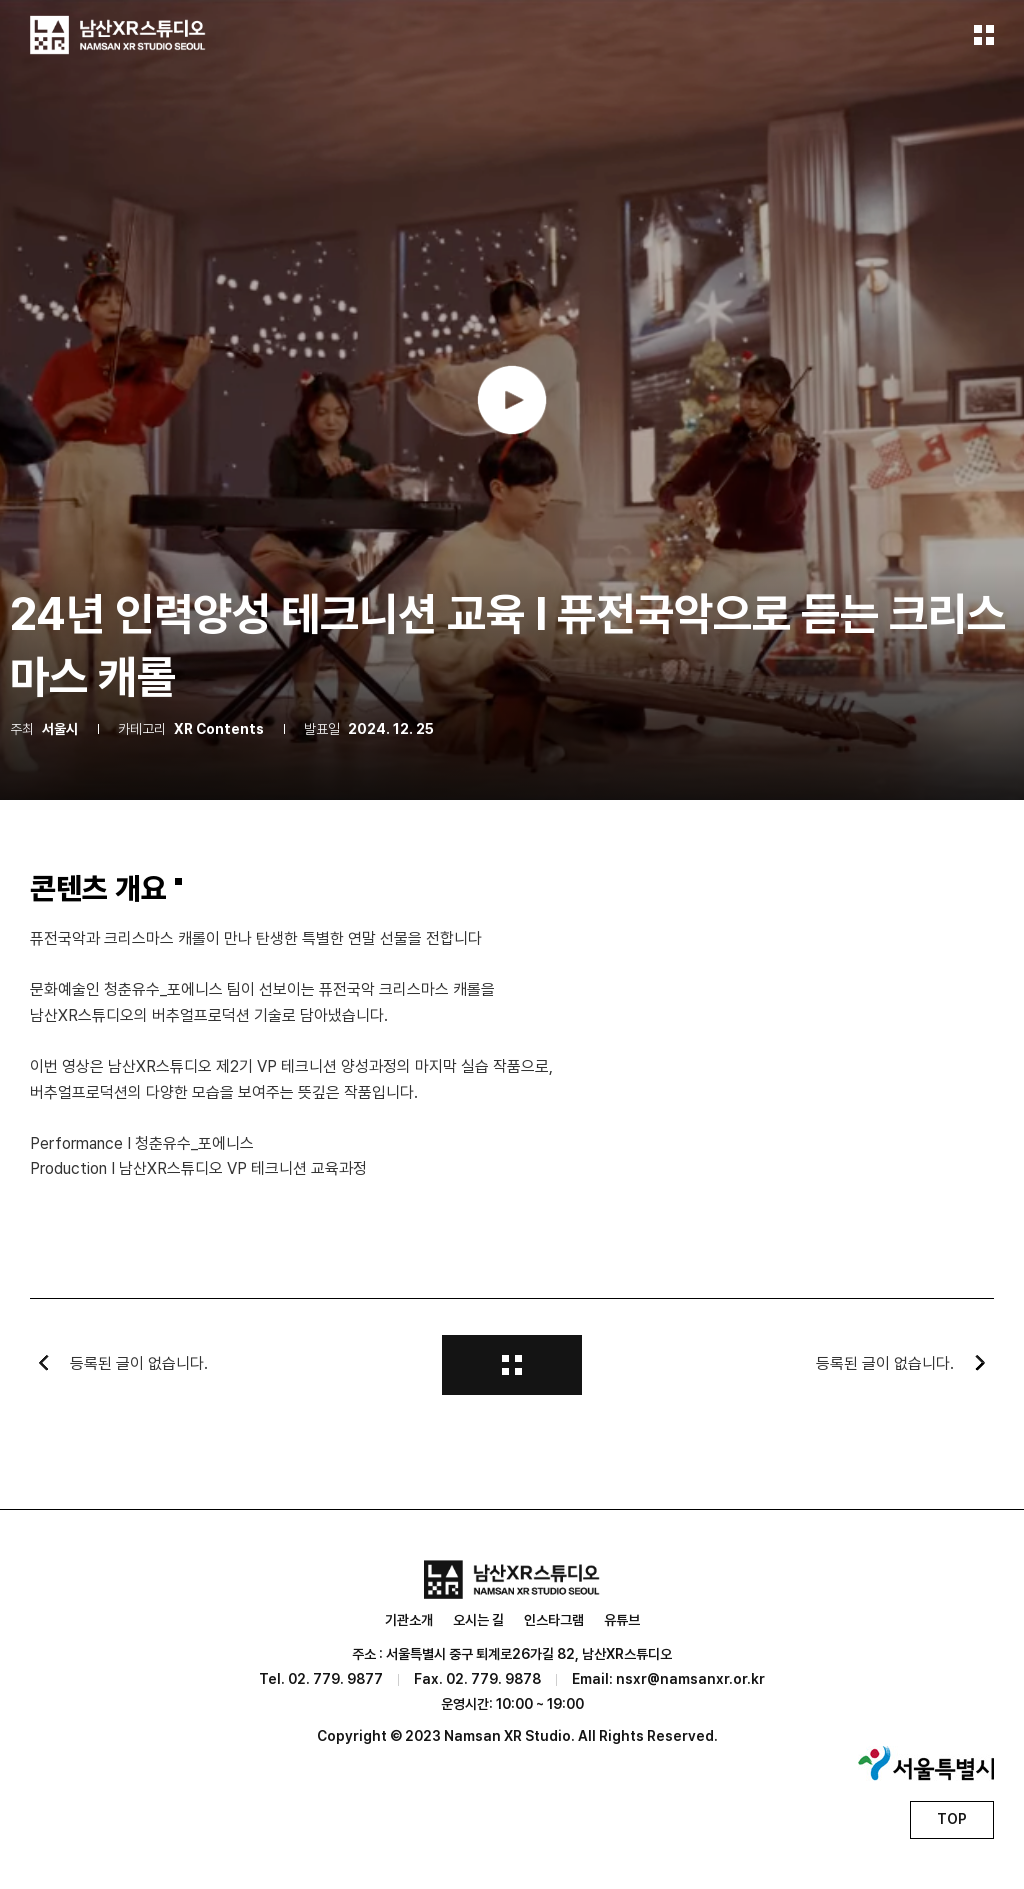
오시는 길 (478, 1620)
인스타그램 (554, 1620)
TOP (952, 1819)
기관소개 (409, 1620)
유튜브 (622, 1620)
